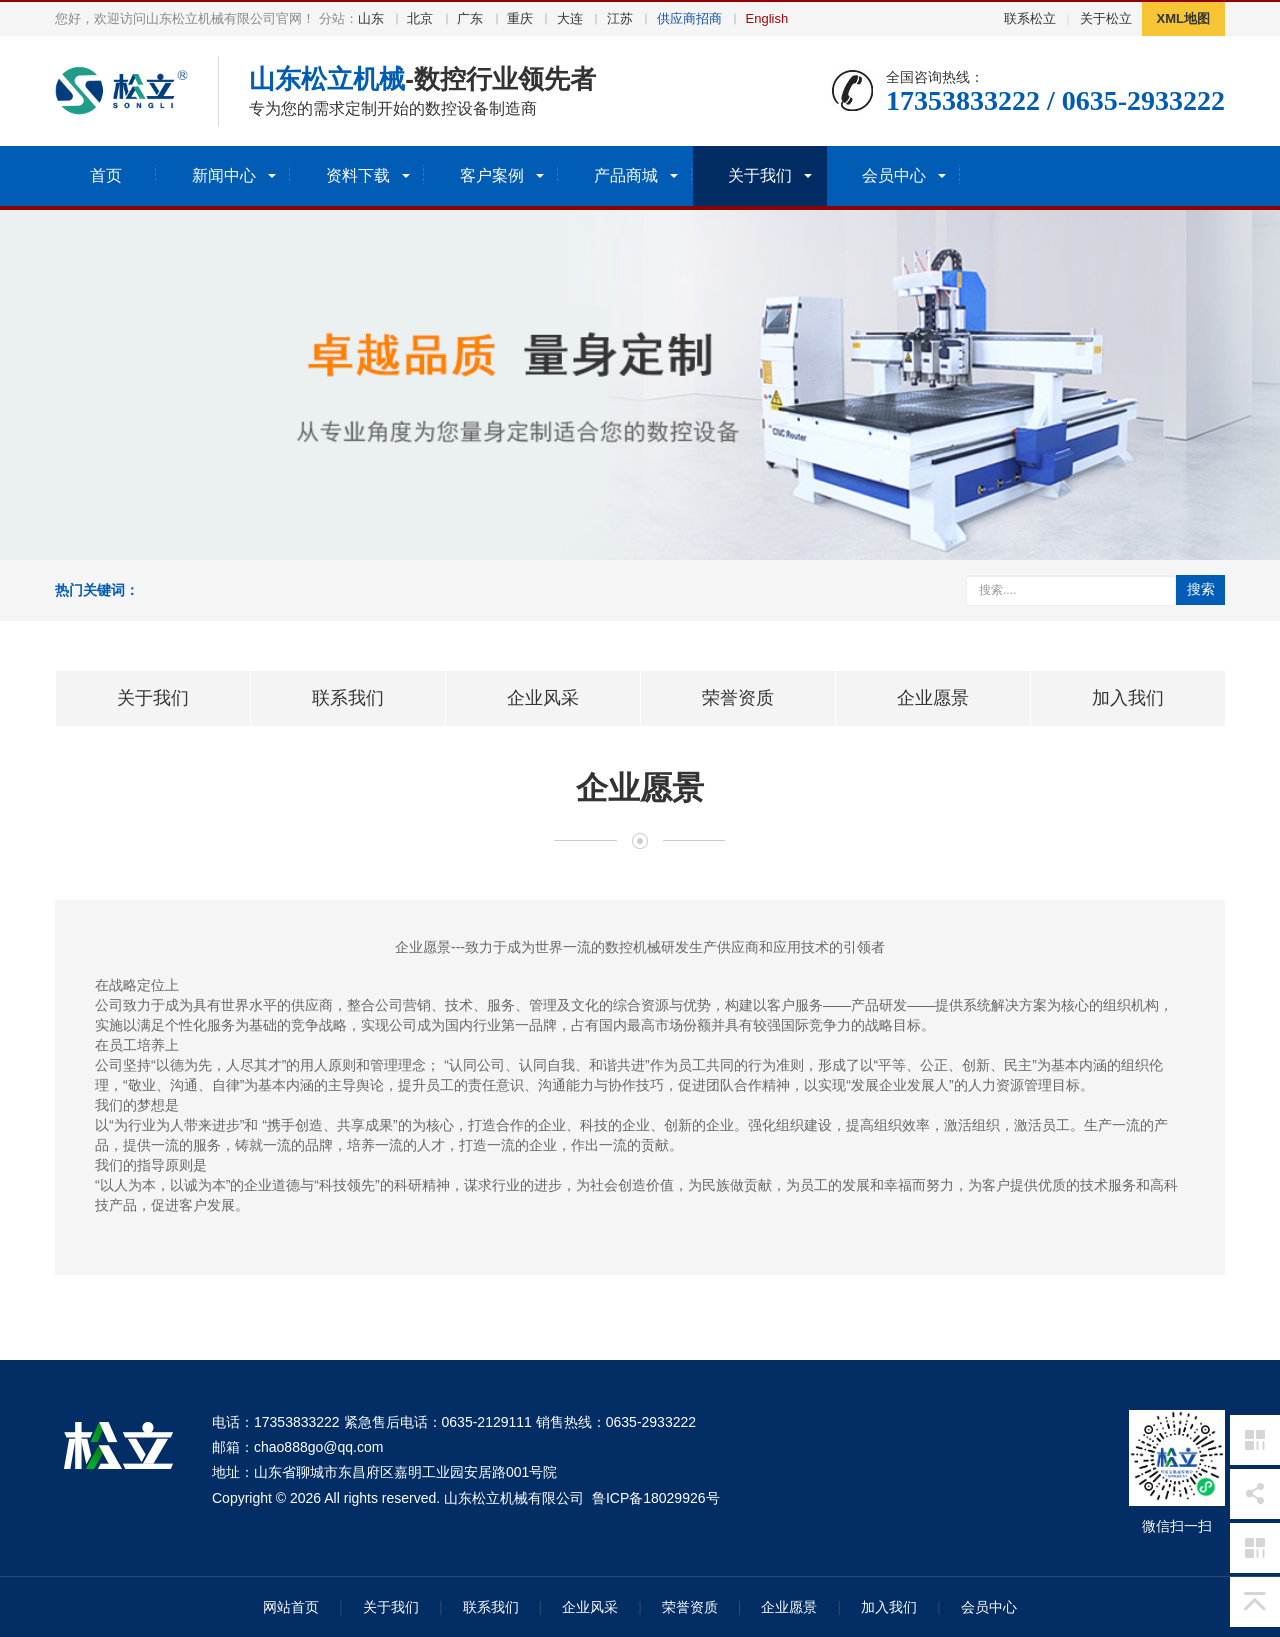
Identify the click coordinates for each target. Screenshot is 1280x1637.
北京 (420, 18)
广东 (470, 18)
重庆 (520, 18)
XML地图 (1183, 18)
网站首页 (291, 1607)
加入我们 (889, 1607)
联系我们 (491, 1607)
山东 (371, 18)
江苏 (620, 18)
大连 (570, 18)
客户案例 (492, 175)
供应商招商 (689, 18)
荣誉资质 (690, 1607)
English (767, 18)
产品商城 (626, 175)
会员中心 (989, 1607)
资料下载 (358, 175)
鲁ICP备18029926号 (656, 1498)
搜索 (1201, 589)
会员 (894, 175)
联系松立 (1030, 18)
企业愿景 (789, 1607)
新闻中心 (224, 175)
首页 (106, 175)
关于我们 (760, 175)
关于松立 (1106, 18)
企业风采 (590, 1607)
